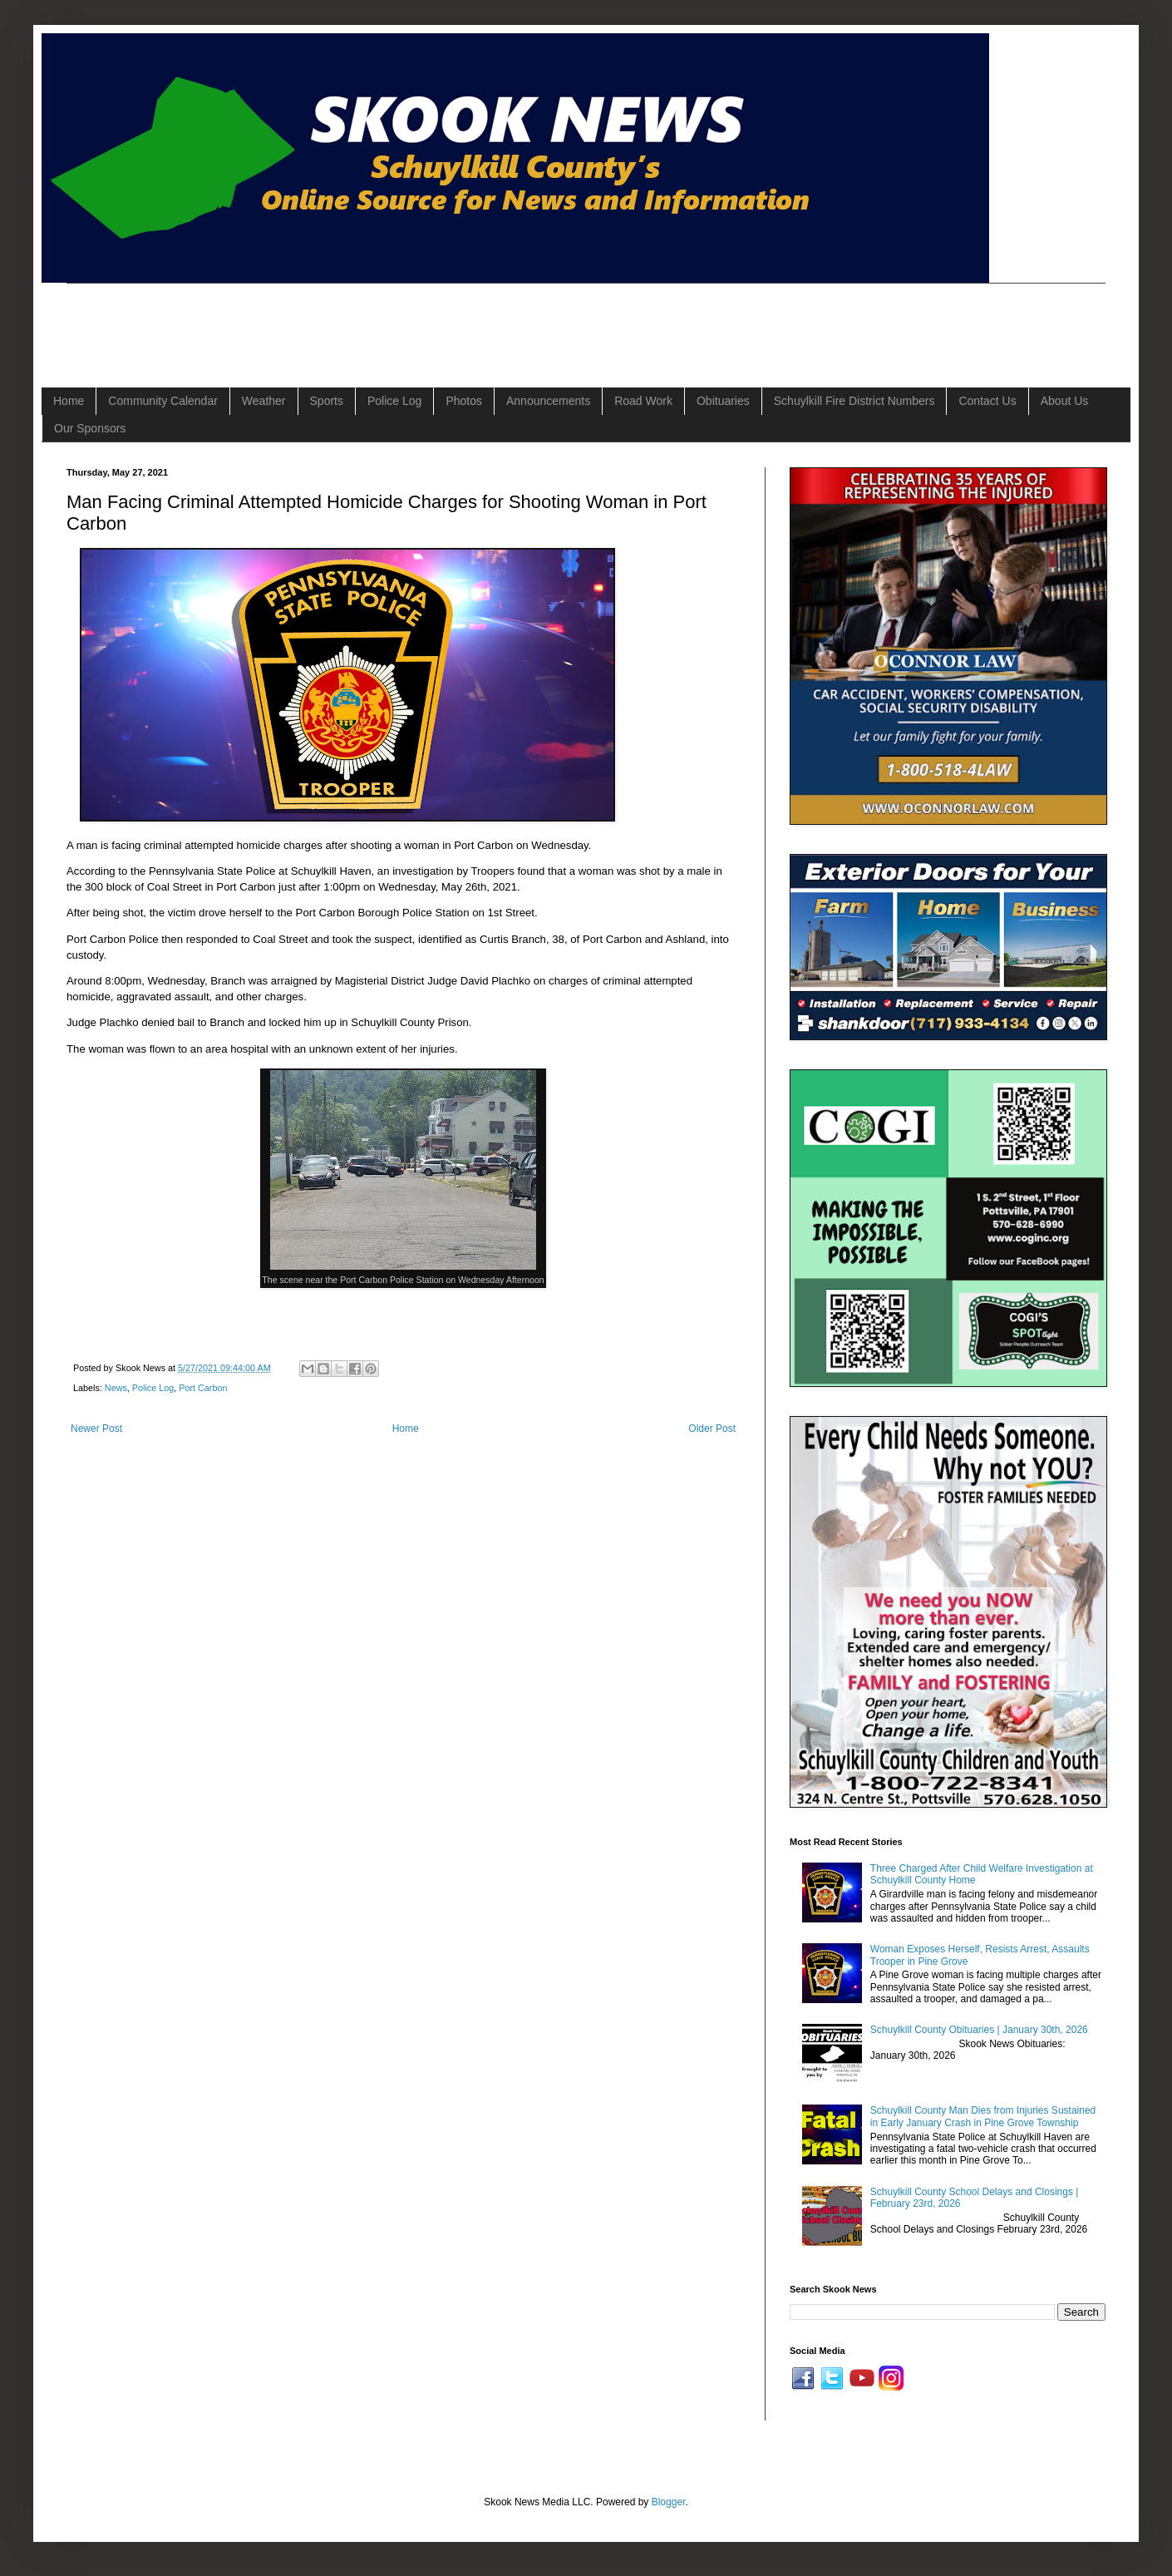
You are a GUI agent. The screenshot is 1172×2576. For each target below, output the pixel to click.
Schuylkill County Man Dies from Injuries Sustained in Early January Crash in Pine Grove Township (983, 2116)
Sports (326, 400)
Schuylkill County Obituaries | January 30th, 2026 (979, 2030)
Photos (464, 400)
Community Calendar (163, 400)
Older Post (712, 1428)
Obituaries (723, 400)
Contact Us (987, 400)
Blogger (669, 2502)
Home (68, 400)
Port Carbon (203, 1388)
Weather (264, 400)
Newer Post (96, 1428)
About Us (1065, 400)
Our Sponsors (90, 428)
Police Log (394, 400)
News (116, 1388)
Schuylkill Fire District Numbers (854, 400)
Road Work (643, 400)
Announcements (548, 400)
